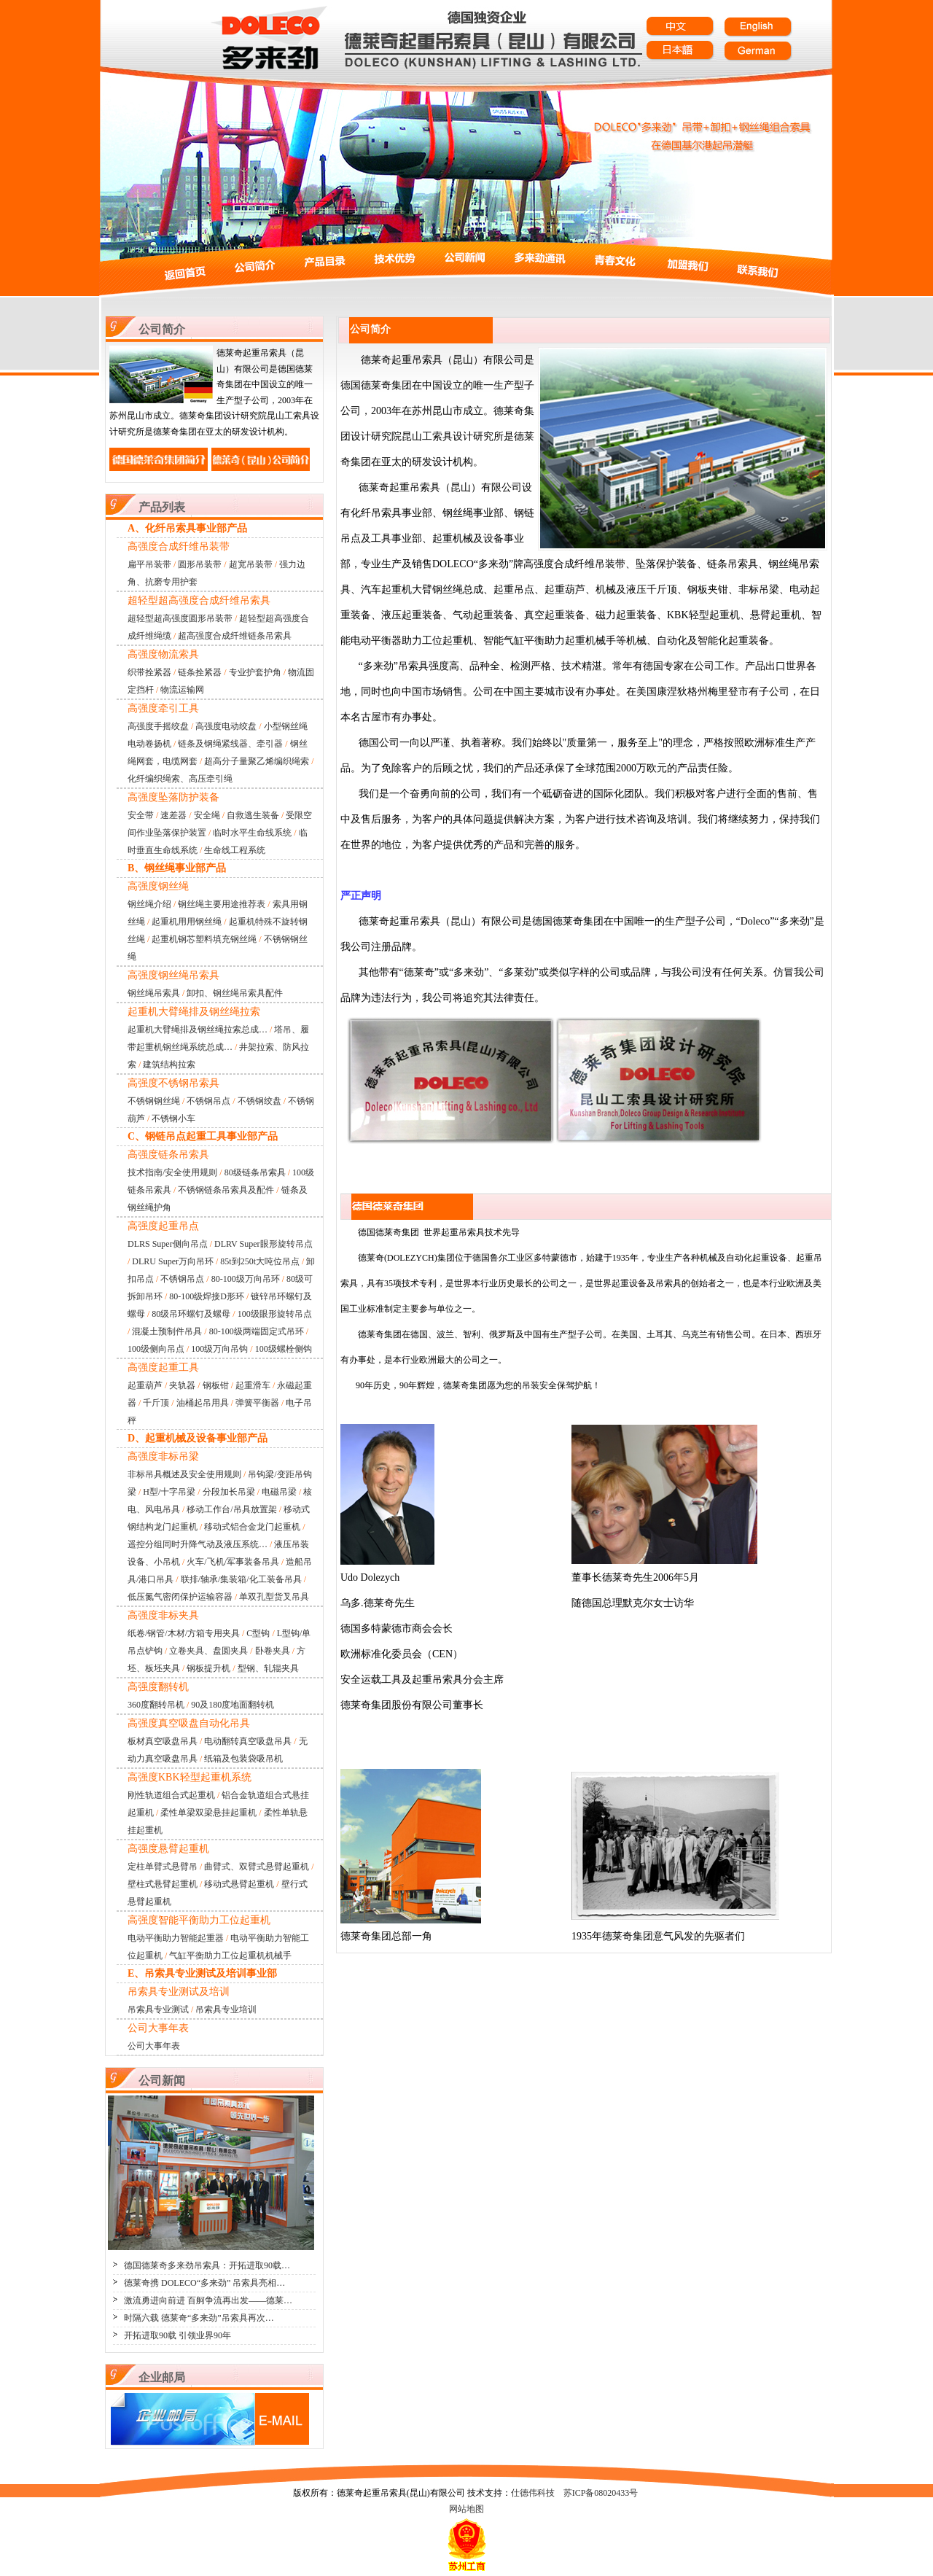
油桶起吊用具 (202, 1403)
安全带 (141, 815)
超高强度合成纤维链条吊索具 (235, 636)
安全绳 (207, 815)
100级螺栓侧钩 (283, 1349)
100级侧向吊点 (156, 1349)
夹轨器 (182, 1385)
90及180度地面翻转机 (232, 1705)
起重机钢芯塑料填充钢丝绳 (204, 939)
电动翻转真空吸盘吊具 (248, 1741)
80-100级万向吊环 (245, 1279)
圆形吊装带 (200, 564)
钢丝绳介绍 (149, 904)
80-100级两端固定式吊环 (256, 1331)
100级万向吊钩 (219, 1349)
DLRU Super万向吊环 (173, 1261)
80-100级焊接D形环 (206, 1296)
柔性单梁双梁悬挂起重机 (208, 1813)
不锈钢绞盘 (259, 1101)
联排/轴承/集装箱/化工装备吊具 (241, 1579)
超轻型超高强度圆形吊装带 (180, 618)
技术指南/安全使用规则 (172, 1172)
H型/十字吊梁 (169, 1492)
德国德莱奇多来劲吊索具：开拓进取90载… (207, 2265)
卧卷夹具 (272, 1651)
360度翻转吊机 (156, 1705)
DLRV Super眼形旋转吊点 (263, 1244)
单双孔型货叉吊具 (274, 1597)
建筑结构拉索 (169, 1064)
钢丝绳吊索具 (154, 993)
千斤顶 (156, 1403)
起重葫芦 (145, 1385)
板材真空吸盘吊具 (163, 1741)
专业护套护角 (255, 672)
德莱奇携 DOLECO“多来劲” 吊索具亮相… (204, 2283)
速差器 (173, 815)
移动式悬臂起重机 (239, 1884)
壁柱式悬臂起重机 (163, 1884)
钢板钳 (216, 1385)
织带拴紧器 (149, 672)
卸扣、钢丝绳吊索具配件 (235, 993)
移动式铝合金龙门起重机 (252, 1527)
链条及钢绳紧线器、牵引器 (230, 744)
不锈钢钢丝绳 (154, 1101)
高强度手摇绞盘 (158, 726)
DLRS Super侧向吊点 (168, 1244)
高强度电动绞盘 (226, 726)
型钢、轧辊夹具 (268, 1668)
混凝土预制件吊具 (167, 1331)
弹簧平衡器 (257, 1403)
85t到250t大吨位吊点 (260, 1261)
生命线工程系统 (234, 850)
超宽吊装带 (251, 564)
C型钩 (258, 1633)
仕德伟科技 (533, 2493)
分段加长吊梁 (229, 1492)
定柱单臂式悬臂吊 (163, 1866)
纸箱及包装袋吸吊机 (243, 1759)
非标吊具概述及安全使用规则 (184, 1474)
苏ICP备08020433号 (601, 2493)
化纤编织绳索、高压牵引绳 (180, 779)
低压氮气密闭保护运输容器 (180, 1597)
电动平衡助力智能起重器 (176, 1938)
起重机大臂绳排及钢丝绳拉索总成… (198, 1029)
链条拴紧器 (200, 672)
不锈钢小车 (173, 1118)
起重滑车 (252, 1385)
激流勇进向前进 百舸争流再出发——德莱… (208, 2300)
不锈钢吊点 (208, 1101)
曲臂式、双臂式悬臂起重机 (256, 1866)
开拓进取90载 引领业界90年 (177, 2335)
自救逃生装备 (253, 815)
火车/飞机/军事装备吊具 (233, 1562)
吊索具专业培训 (226, 2009)
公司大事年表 (154, 2046)
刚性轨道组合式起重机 (171, 1795)
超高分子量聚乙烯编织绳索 (256, 761)
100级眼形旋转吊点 (275, 1314)
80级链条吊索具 (255, 1172)
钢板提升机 (208, 1668)
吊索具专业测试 (158, 2009)
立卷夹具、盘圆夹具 (208, 1651)
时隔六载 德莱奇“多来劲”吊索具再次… (199, 2318)
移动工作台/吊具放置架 (231, 1509)
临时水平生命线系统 (252, 833)
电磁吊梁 (279, 1492)
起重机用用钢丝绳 (187, 922)
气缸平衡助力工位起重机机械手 (230, 1955)
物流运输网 (182, 690)
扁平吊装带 (149, 564)
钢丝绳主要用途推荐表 (221, 904)
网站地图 (466, 2509)
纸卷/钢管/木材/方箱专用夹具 (184, 1633)
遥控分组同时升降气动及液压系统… (198, 1544)
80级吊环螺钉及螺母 (191, 1314)
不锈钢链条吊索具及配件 (226, 1190)
